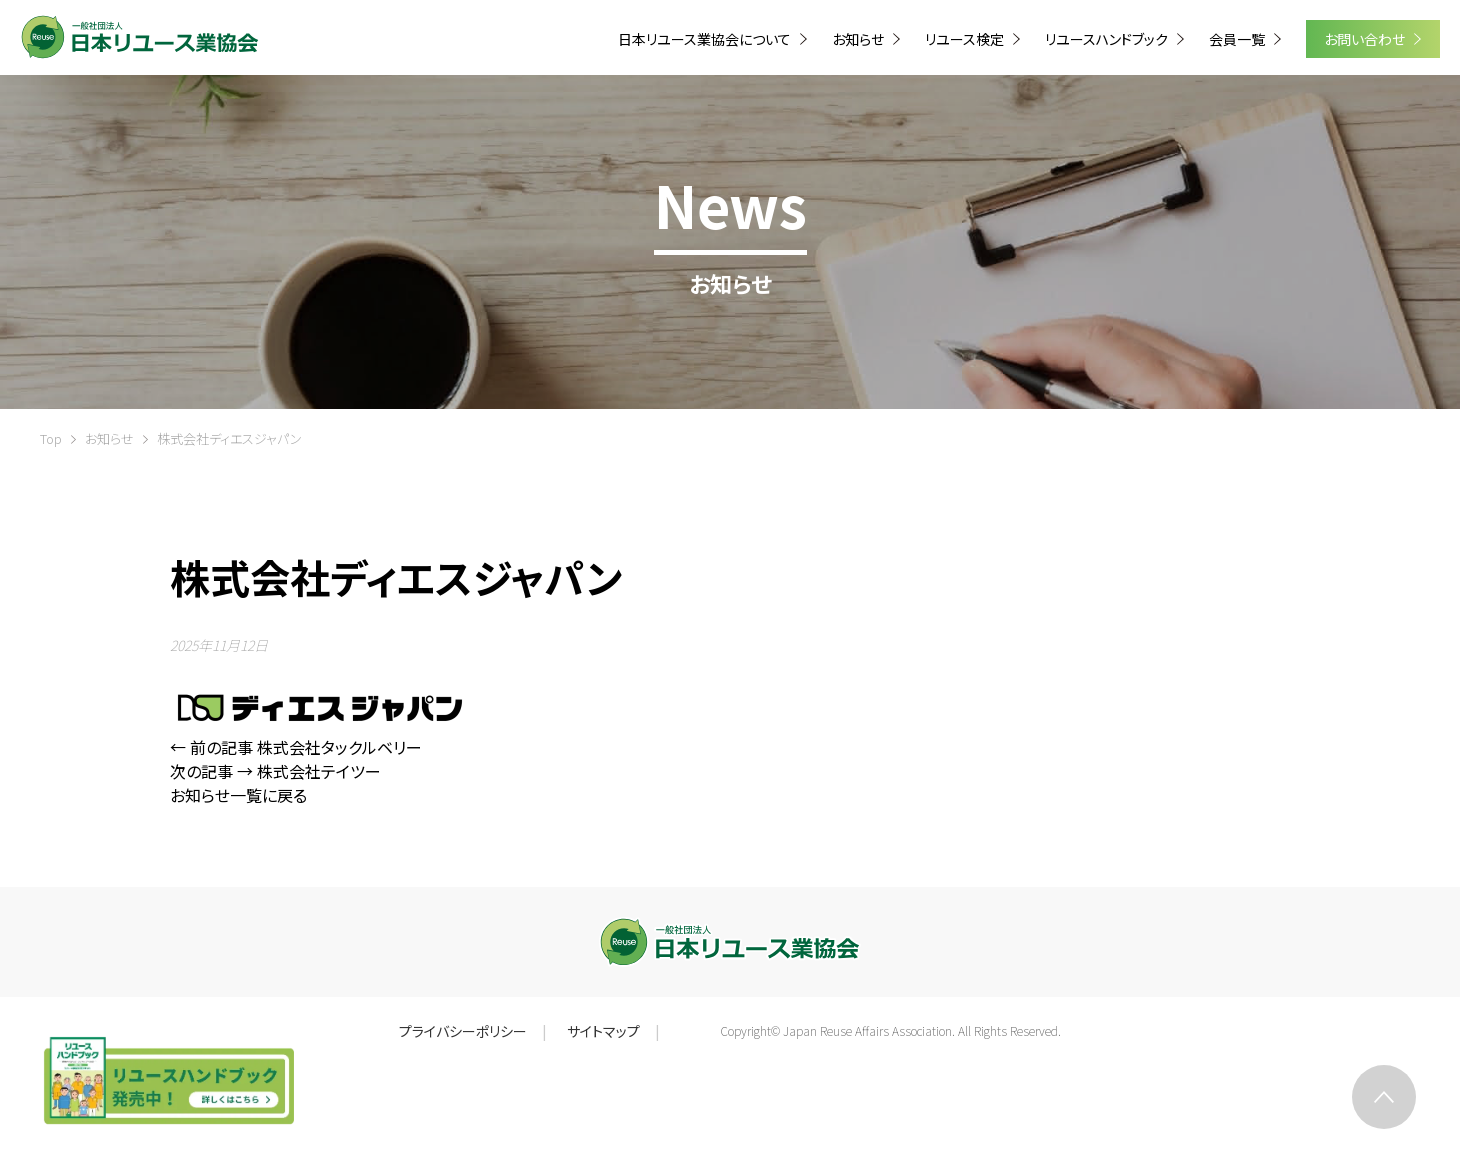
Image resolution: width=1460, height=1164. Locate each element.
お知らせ (109, 438)
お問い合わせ (1366, 39)
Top (51, 438)
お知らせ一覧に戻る (238, 795)
